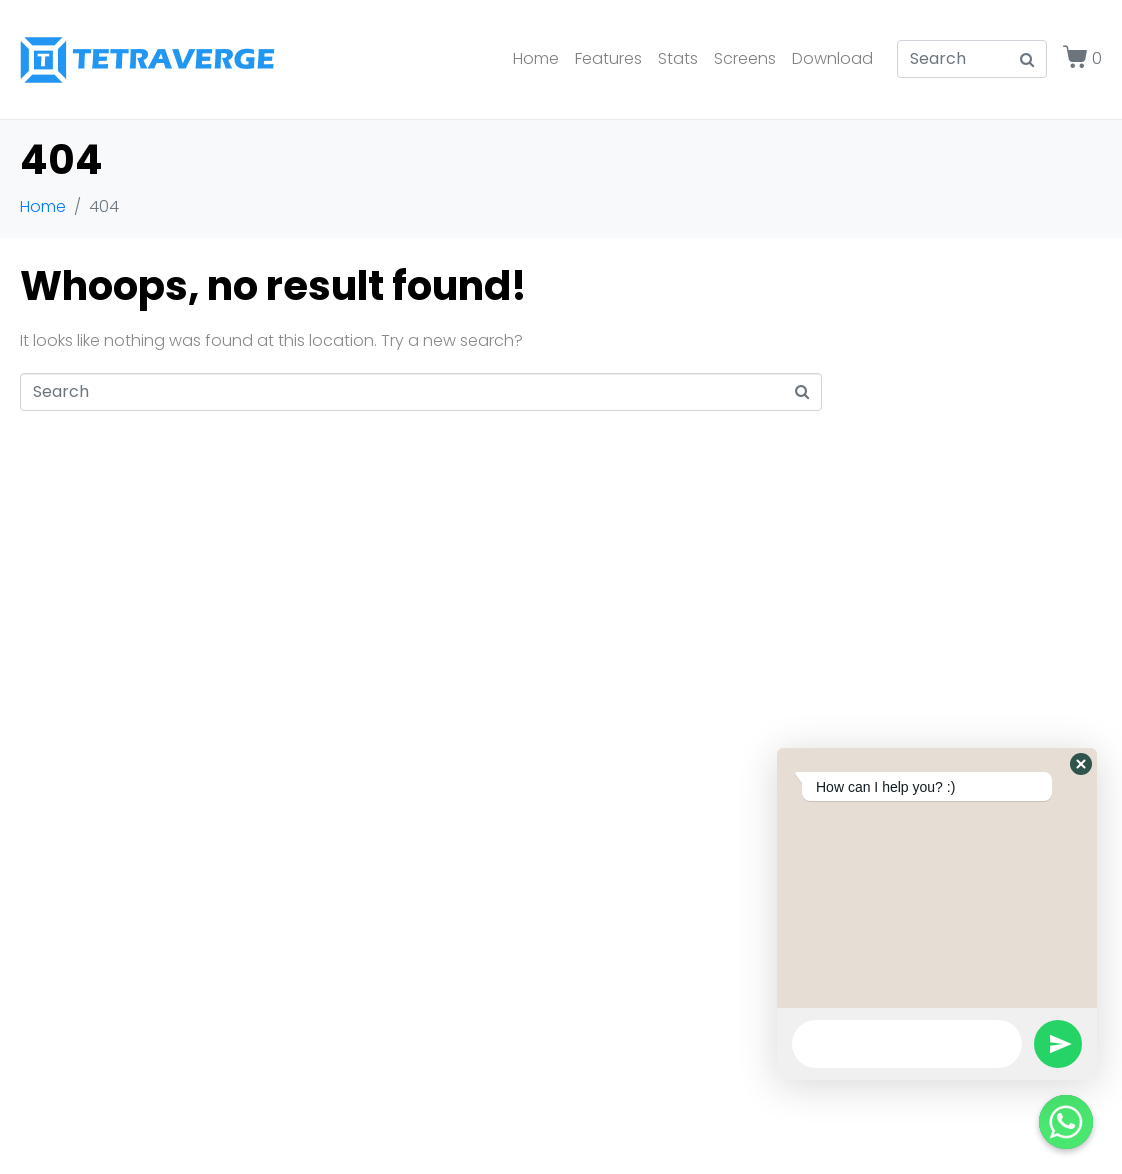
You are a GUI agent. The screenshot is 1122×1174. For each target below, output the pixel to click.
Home (536, 58)
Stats (678, 58)
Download (832, 58)
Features (608, 58)
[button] (1081, 764)
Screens (745, 58)
